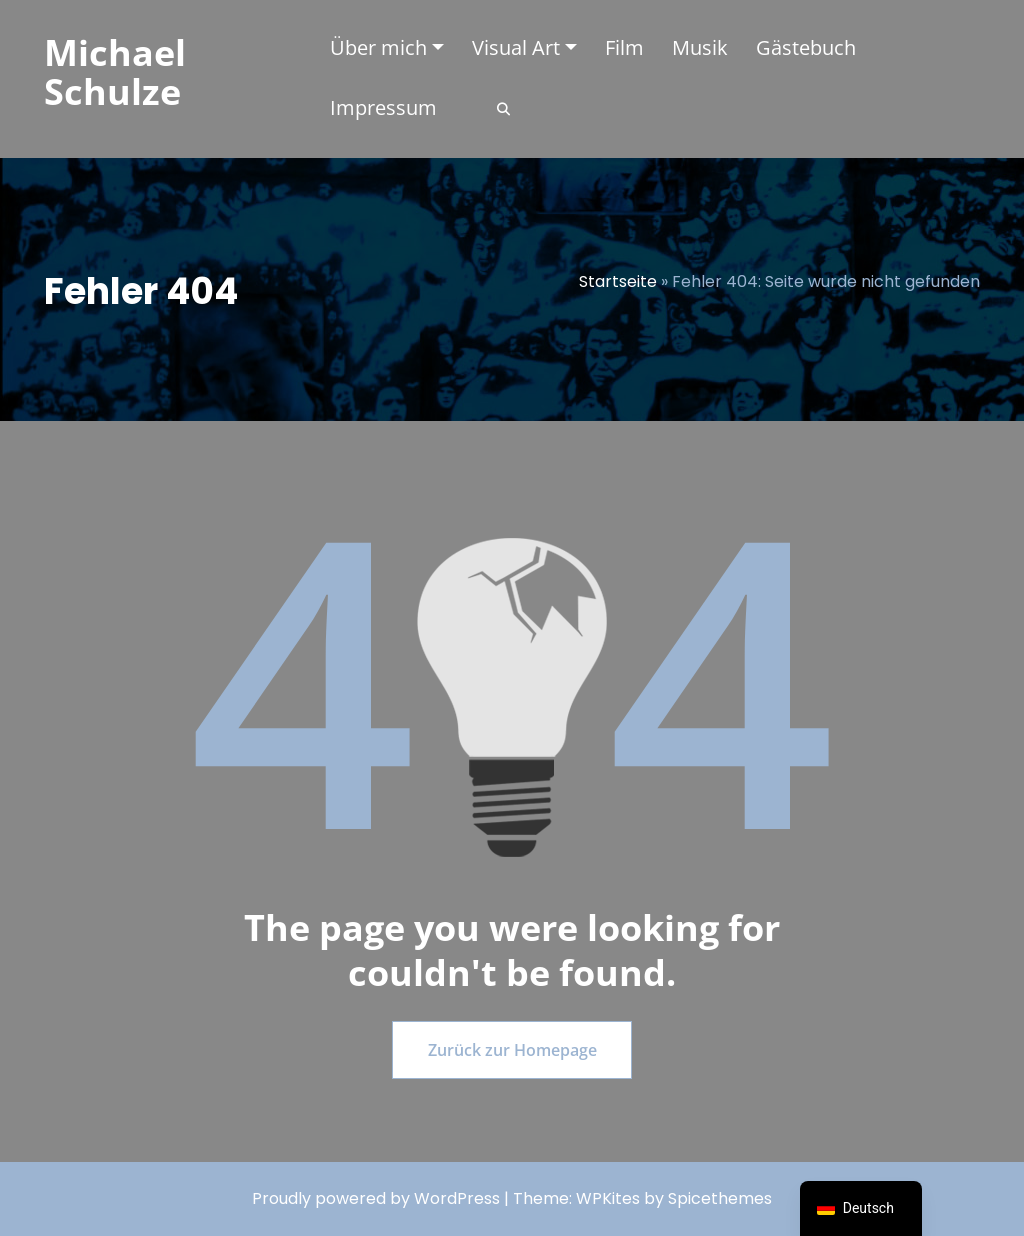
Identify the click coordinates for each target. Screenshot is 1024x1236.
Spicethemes (720, 1198)
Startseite (618, 281)
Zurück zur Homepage (512, 1050)
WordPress (457, 1198)
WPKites (610, 1198)
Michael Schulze (115, 72)
